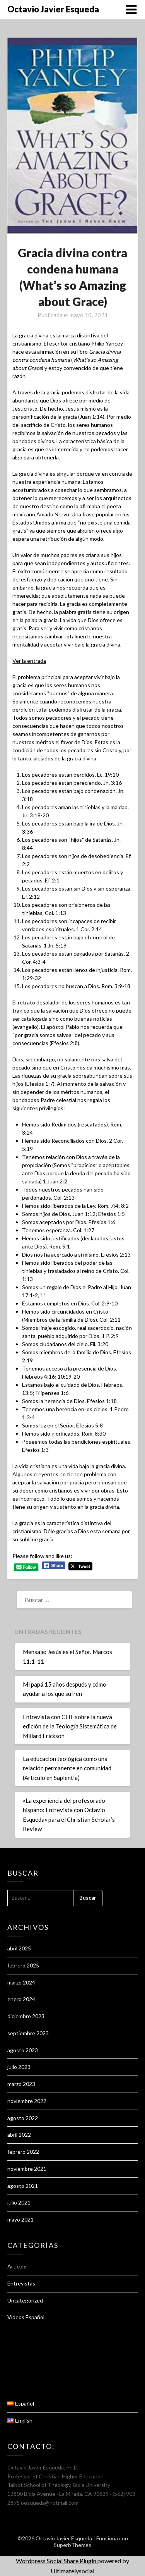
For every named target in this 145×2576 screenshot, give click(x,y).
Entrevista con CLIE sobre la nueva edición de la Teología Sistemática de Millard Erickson (70, 1726)
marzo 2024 (21, 1982)
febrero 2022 (23, 2151)
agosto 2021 (22, 2185)
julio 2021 (19, 2202)
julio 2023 (19, 2067)
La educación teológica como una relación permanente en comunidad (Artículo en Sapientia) (67, 1768)
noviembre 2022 (26, 2101)
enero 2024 (21, 1999)
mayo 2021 (20, 2219)
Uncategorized (25, 2300)
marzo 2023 (21, 2084)
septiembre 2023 (28, 2033)
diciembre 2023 (25, 2016)
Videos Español (25, 2317)
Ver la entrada (29, 660)
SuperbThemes (72, 2545)
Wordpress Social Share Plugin (56, 2560)
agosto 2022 (22, 2118)
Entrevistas (21, 2283)
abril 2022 (19, 2134)
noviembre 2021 (26, 2168)
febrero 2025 (23, 1965)
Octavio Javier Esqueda (53, 9)
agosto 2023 (22, 2050)
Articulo (17, 2266)
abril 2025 (19, 1948)
